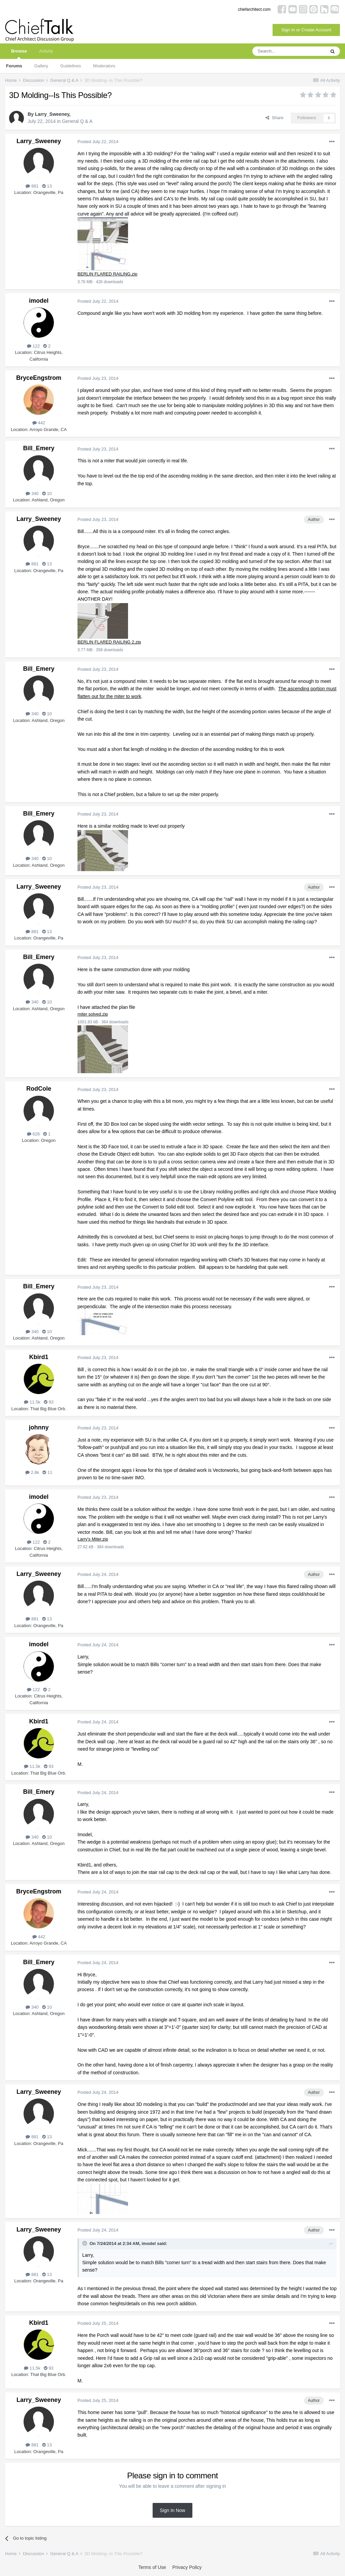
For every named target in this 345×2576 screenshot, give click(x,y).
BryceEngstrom (38, 378)
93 (49, 1403)
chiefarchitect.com (254, 9)
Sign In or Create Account (306, 29)
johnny (39, 1429)
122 (33, 346)
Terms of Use (152, 2569)
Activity (46, 51)
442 (38, 423)
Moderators (104, 65)
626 (33, 1135)
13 (47, 186)
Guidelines (70, 65)
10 (47, 493)
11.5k (32, 1403)
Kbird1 (38, 1358)
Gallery (41, 65)
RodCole (38, 1090)
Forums (14, 65)
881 (32, 186)
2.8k (32, 1474)
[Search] (288, 51)
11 (47, 1474)
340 (32, 493)
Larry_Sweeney (52, 114)
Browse (19, 53)
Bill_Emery (38, 448)
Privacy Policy (186, 2569)
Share (274, 117)
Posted (97, 141)
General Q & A (77, 121)
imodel (39, 301)
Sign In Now (172, 2512)
